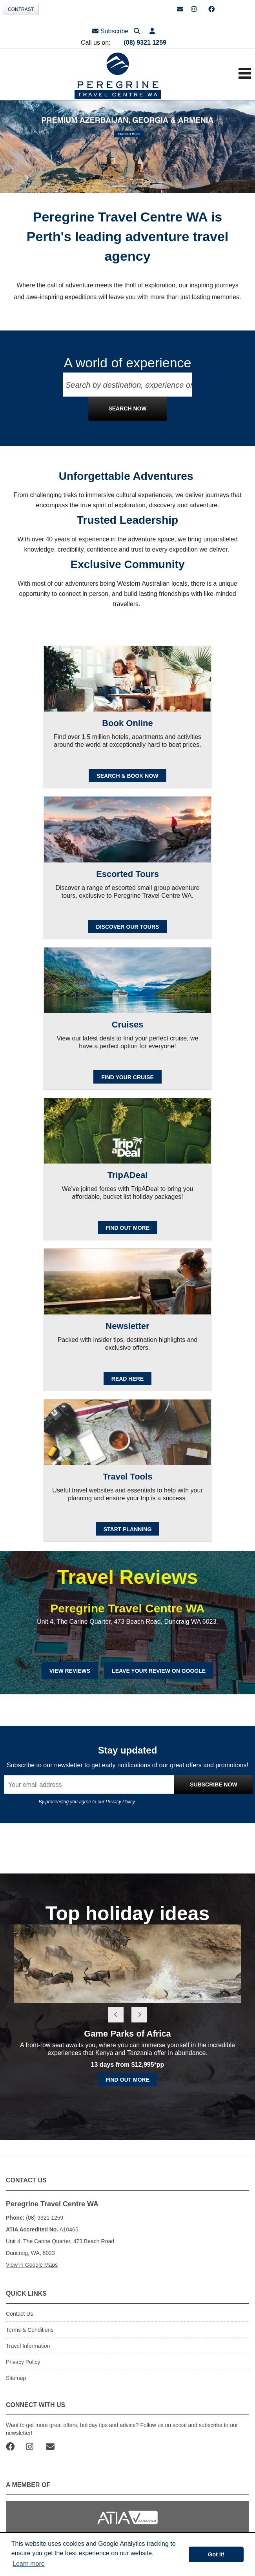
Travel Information (28, 2346)
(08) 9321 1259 (145, 42)
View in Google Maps (32, 2265)
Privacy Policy (120, 1801)
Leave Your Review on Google (159, 1671)
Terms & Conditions (29, 2330)
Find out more (127, 2080)
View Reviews (69, 1671)
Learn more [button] (29, 2563)
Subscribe (110, 31)
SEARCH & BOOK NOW (127, 776)
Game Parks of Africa (127, 2034)
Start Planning (128, 1529)
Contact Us (19, 2314)
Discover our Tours (127, 927)
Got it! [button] (216, 2554)
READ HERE (127, 1379)
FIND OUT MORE (127, 1228)
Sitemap (16, 2378)
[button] (152, 31)
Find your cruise (127, 1077)
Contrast (21, 9)
